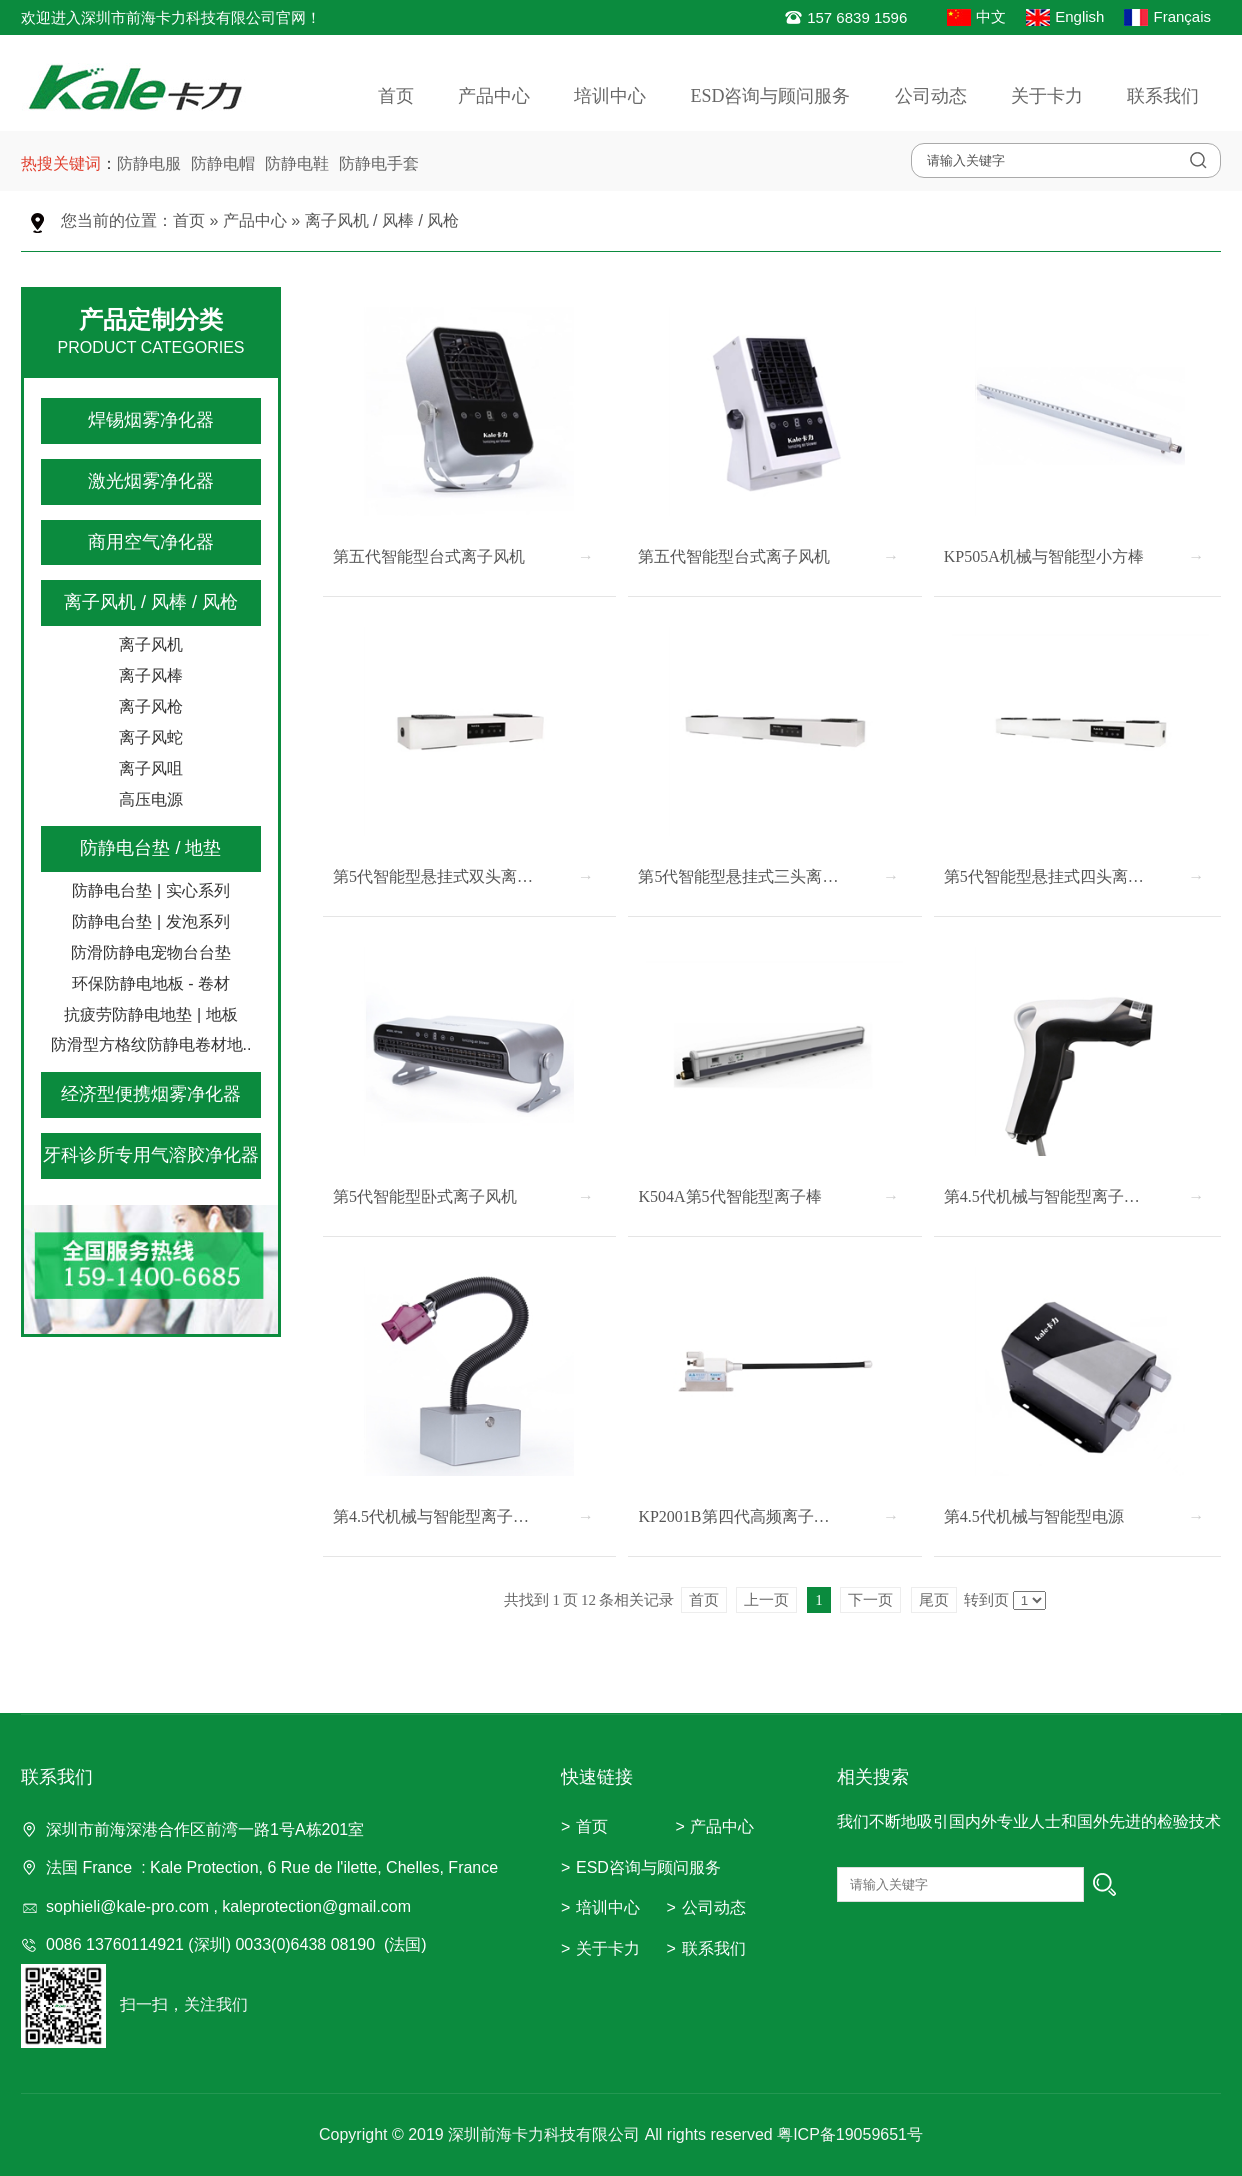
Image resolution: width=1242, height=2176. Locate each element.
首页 (396, 96)
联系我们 (1163, 96)
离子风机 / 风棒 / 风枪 (382, 220)
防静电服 (149, 163)
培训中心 (610, 96)
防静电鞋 (297, 163)
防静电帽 (223, 163)
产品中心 (494, 96)
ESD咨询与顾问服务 (770, 96)
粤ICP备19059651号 (850, 2134)
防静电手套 (379, 163)
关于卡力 (1047, 96)
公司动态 (931, 96)
